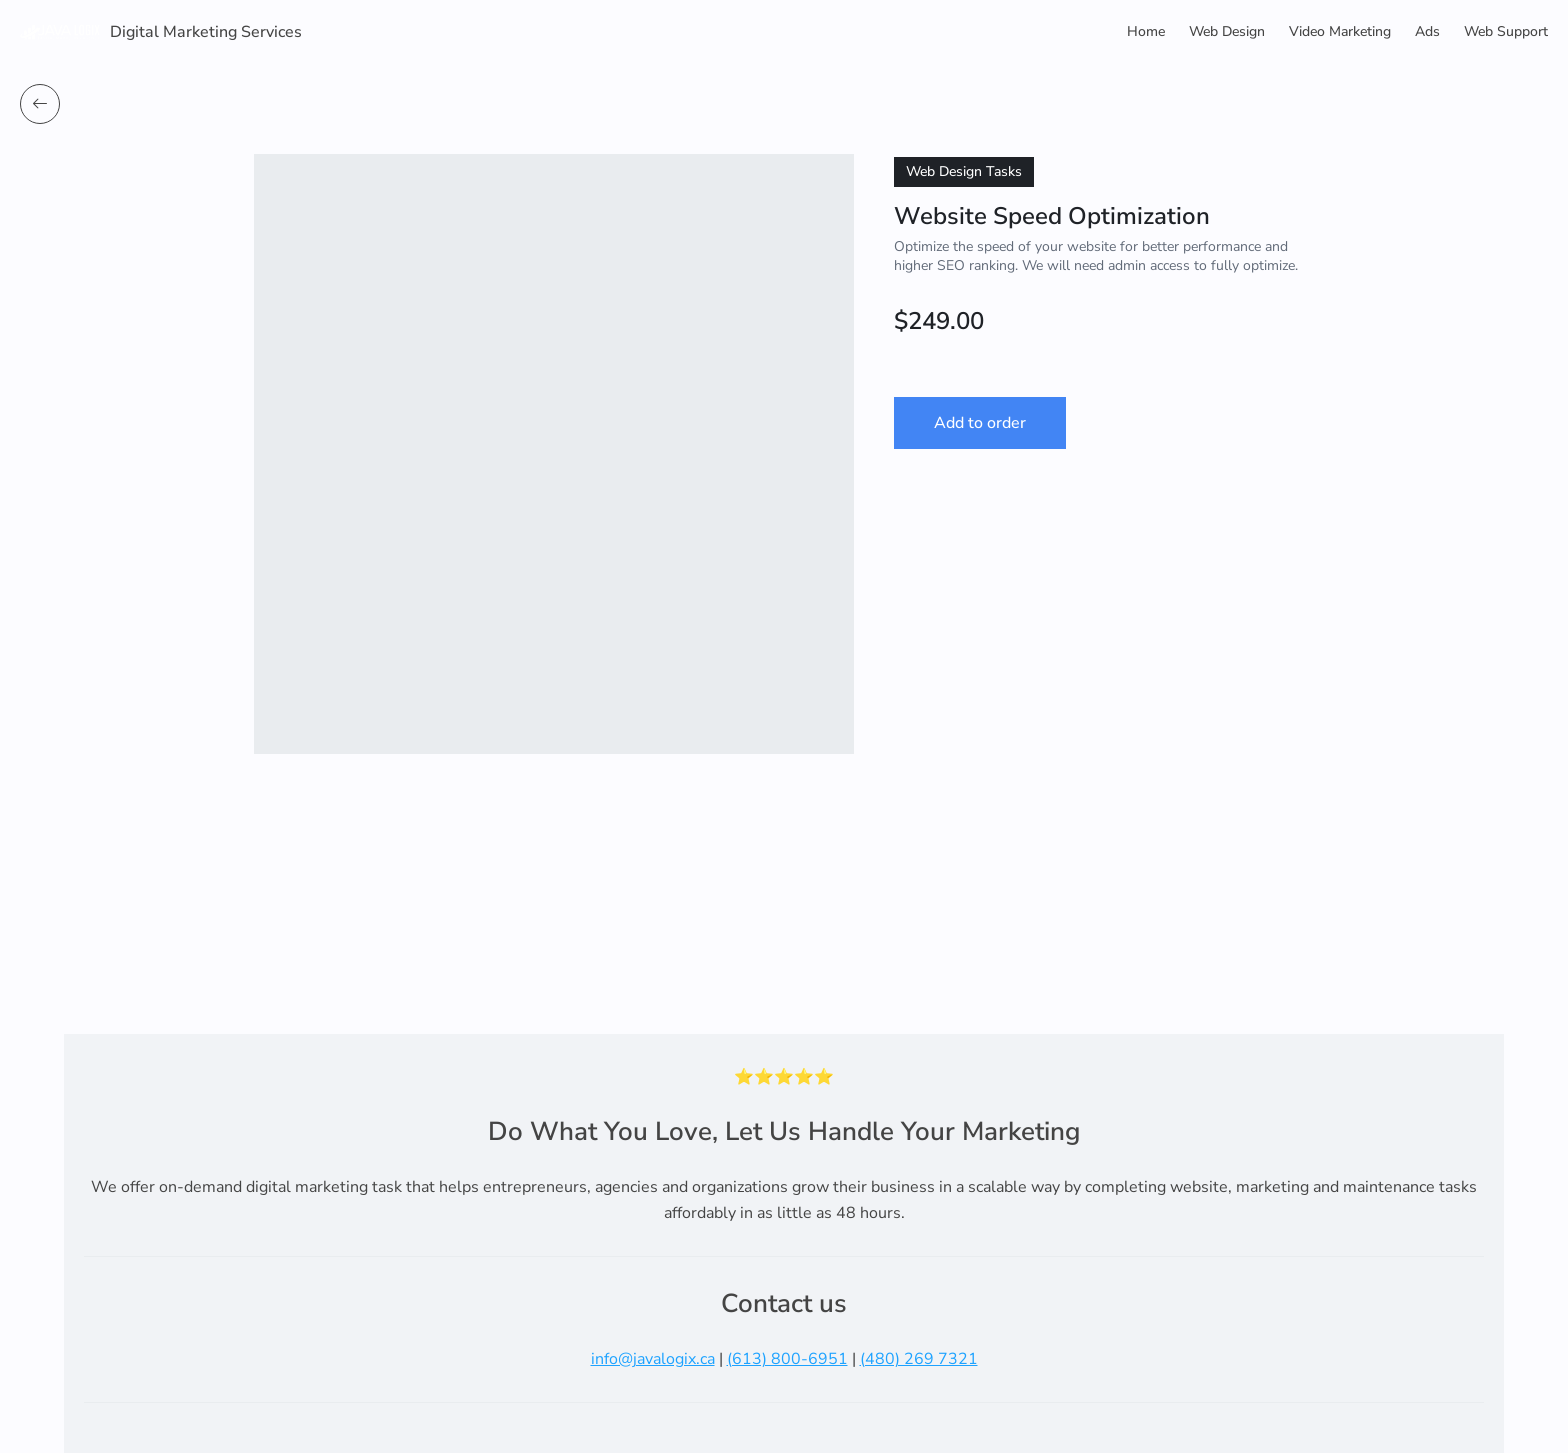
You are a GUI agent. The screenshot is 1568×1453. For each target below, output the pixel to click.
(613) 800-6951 (787, 1359)
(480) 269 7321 (919, 1359)
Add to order (980, 423)
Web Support (1506, 31)
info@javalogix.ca (653, 1359)
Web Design (1227, 31)
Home (1146, 31)
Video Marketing (1340, 31)
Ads (1427, 31)
